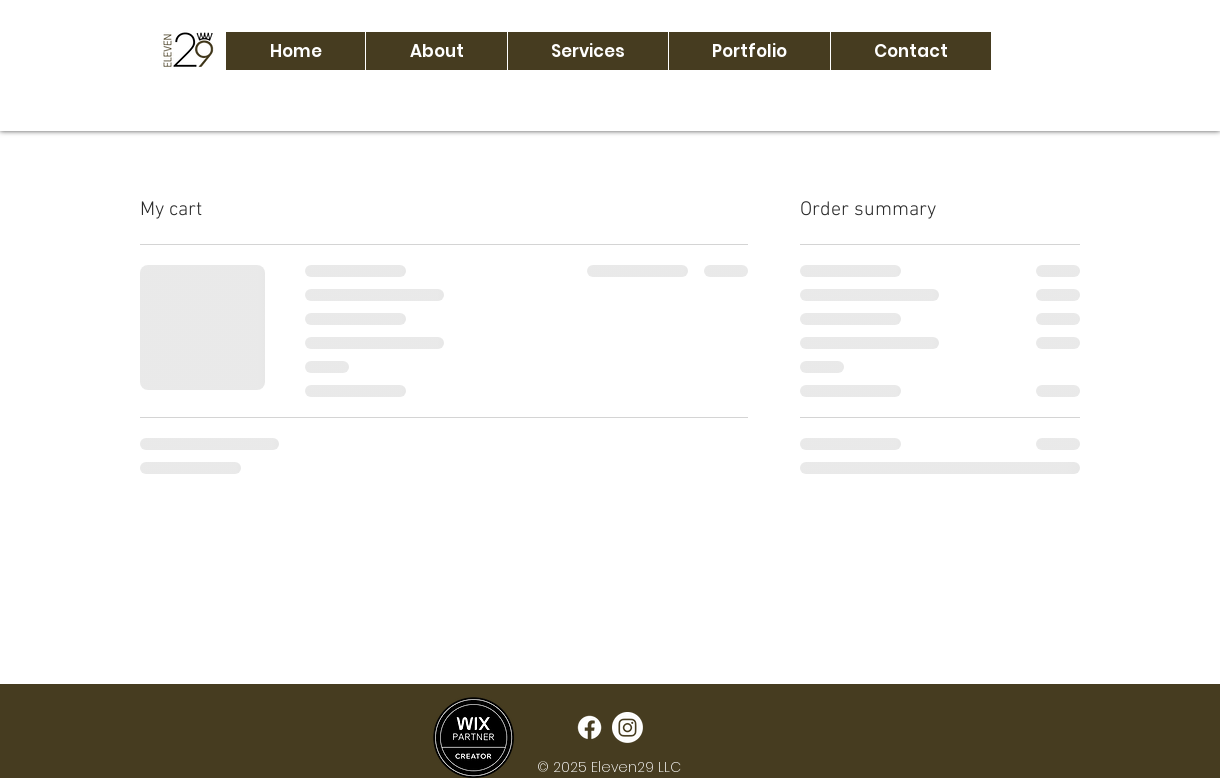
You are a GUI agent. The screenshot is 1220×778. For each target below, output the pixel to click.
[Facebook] (589, 727)
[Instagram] (627, 727)
